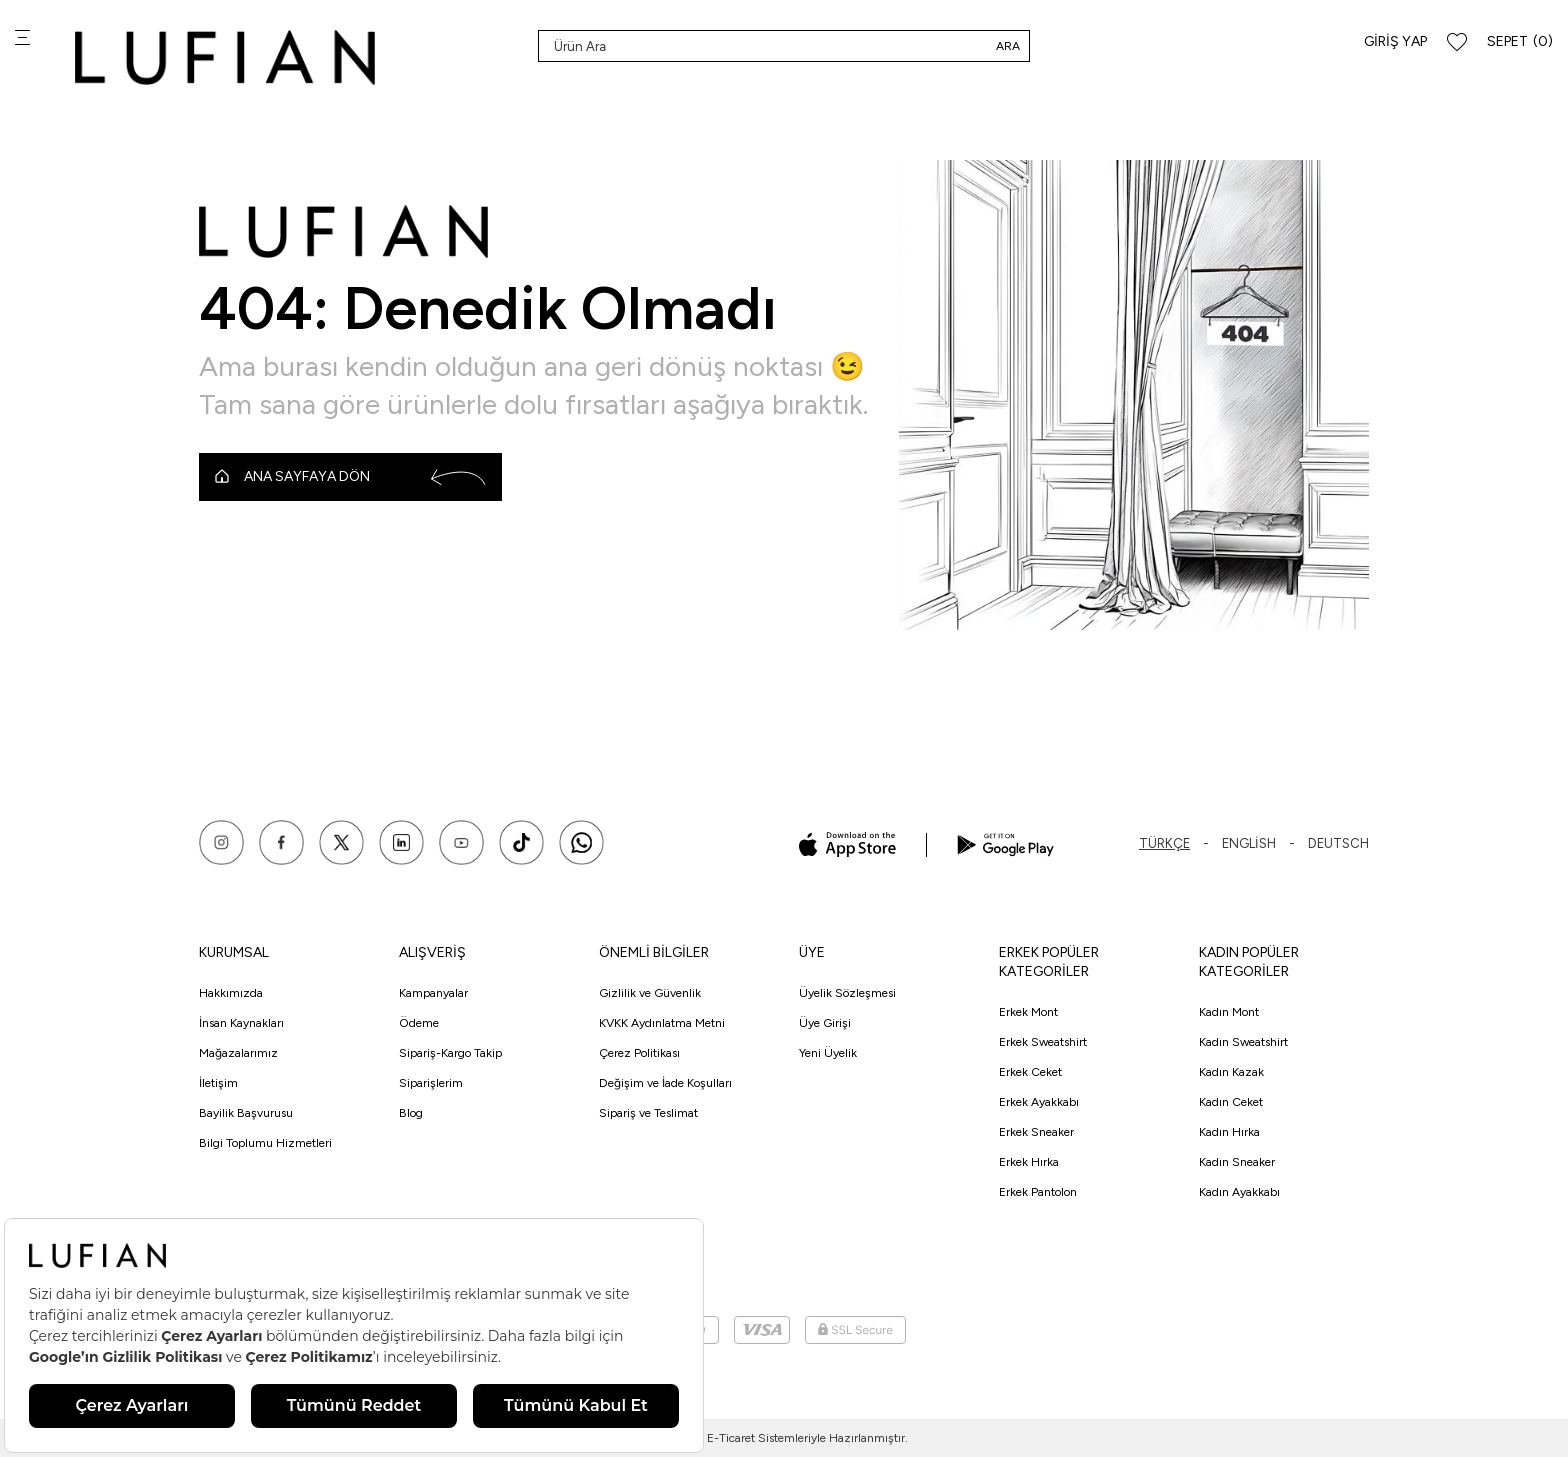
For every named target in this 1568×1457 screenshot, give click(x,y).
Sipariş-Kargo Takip (450, 1053)
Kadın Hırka (1229, 1132)
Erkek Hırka (1029, 1162)
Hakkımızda (231, 993)
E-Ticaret (731, 1438)
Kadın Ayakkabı (1239, 1192)
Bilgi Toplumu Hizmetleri (265, 1143)
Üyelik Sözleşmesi (847, 993)
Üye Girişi (825, 1023)
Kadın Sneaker (1237, 1162)
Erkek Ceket (1030, 1072)
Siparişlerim (431, 1083)
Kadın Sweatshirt (1243, 1042)
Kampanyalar (433, 993)
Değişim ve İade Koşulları (665, 1083)
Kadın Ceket (1231, 1102)
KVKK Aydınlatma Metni (662, 1023)
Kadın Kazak (1231, 1072)
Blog (411, 1113)
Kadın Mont (1229, 1012)
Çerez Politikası (639, 1053)
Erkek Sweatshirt (1043, 1042)
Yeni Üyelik (828, 1053)
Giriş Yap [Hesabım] (1395, 41)
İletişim (218, 1083)
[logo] (225, 57)
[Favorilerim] (1457, 42)
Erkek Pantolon (1038, 1192)
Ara (1008, 46)
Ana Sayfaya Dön (350, 477)
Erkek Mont (1028, 1012)
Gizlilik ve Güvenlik (650, 993)
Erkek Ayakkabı (1039, 1102)
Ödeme (419, 1023)
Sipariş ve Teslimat (648, 1113)
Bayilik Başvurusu (246, 1113)
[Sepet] (1520, 42)
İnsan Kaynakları (241, 1023)
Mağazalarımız (238, 1053)
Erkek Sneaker (1036, 1132)
